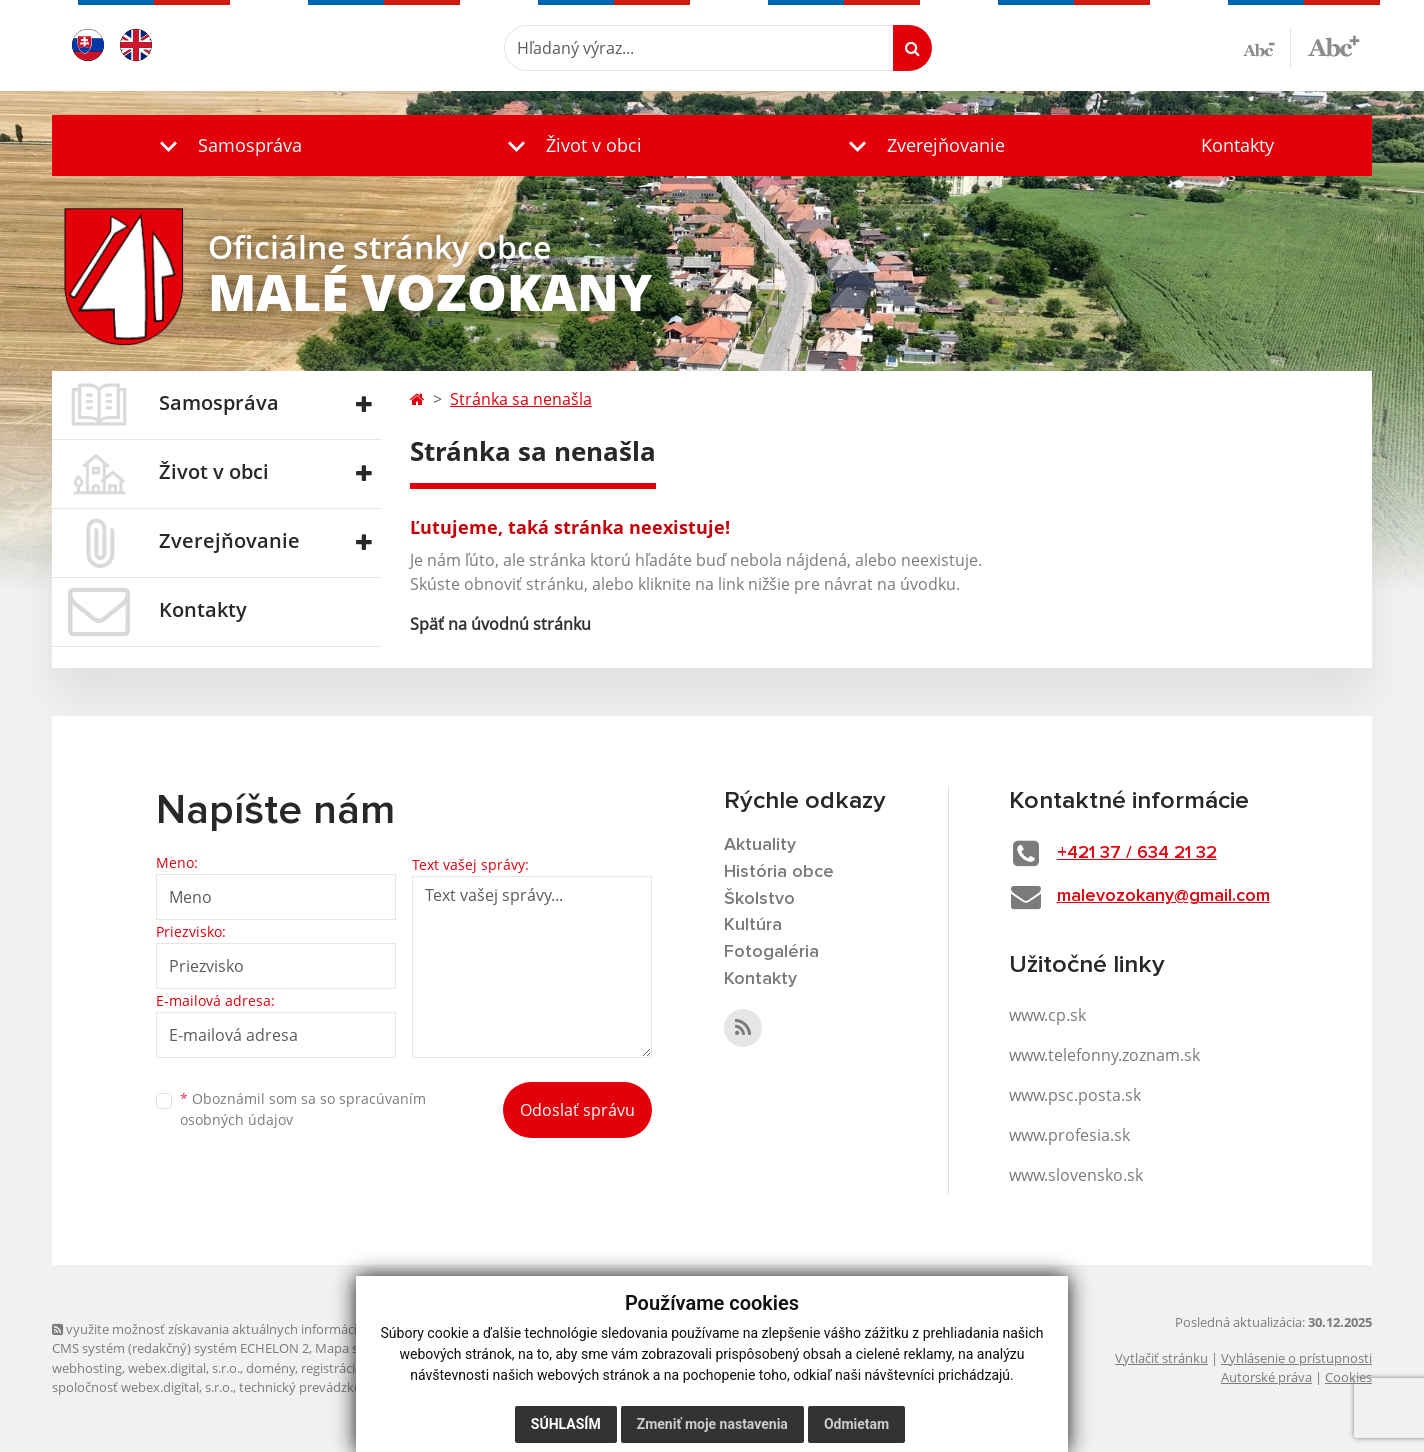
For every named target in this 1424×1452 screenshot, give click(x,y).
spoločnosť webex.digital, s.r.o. (142, 1387)
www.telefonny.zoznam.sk (1104, 1055)
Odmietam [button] (856, 1424)
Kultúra (753, 925)
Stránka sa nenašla (521, 399)
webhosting (87, 1368)
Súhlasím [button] (566, 1424)
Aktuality (760, 845)
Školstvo (759, 899)
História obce (779, 872)
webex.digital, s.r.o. (184, 1368)
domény (270, 1368)
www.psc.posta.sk (1075, 1095)
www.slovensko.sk (1076, 1175)
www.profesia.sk (1069, 1135)
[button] (226, 145)
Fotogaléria (771, 952)
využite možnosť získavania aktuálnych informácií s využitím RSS (250, 1329)
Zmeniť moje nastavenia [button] (712, 1424)
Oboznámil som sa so (303, 1109)
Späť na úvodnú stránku (500, 624)
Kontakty (1237, 145)
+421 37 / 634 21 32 (1137, 853)
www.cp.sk (1047, 1015)
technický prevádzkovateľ (315, 1387)
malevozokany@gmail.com (1163, 896)
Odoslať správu (577, 1110)
